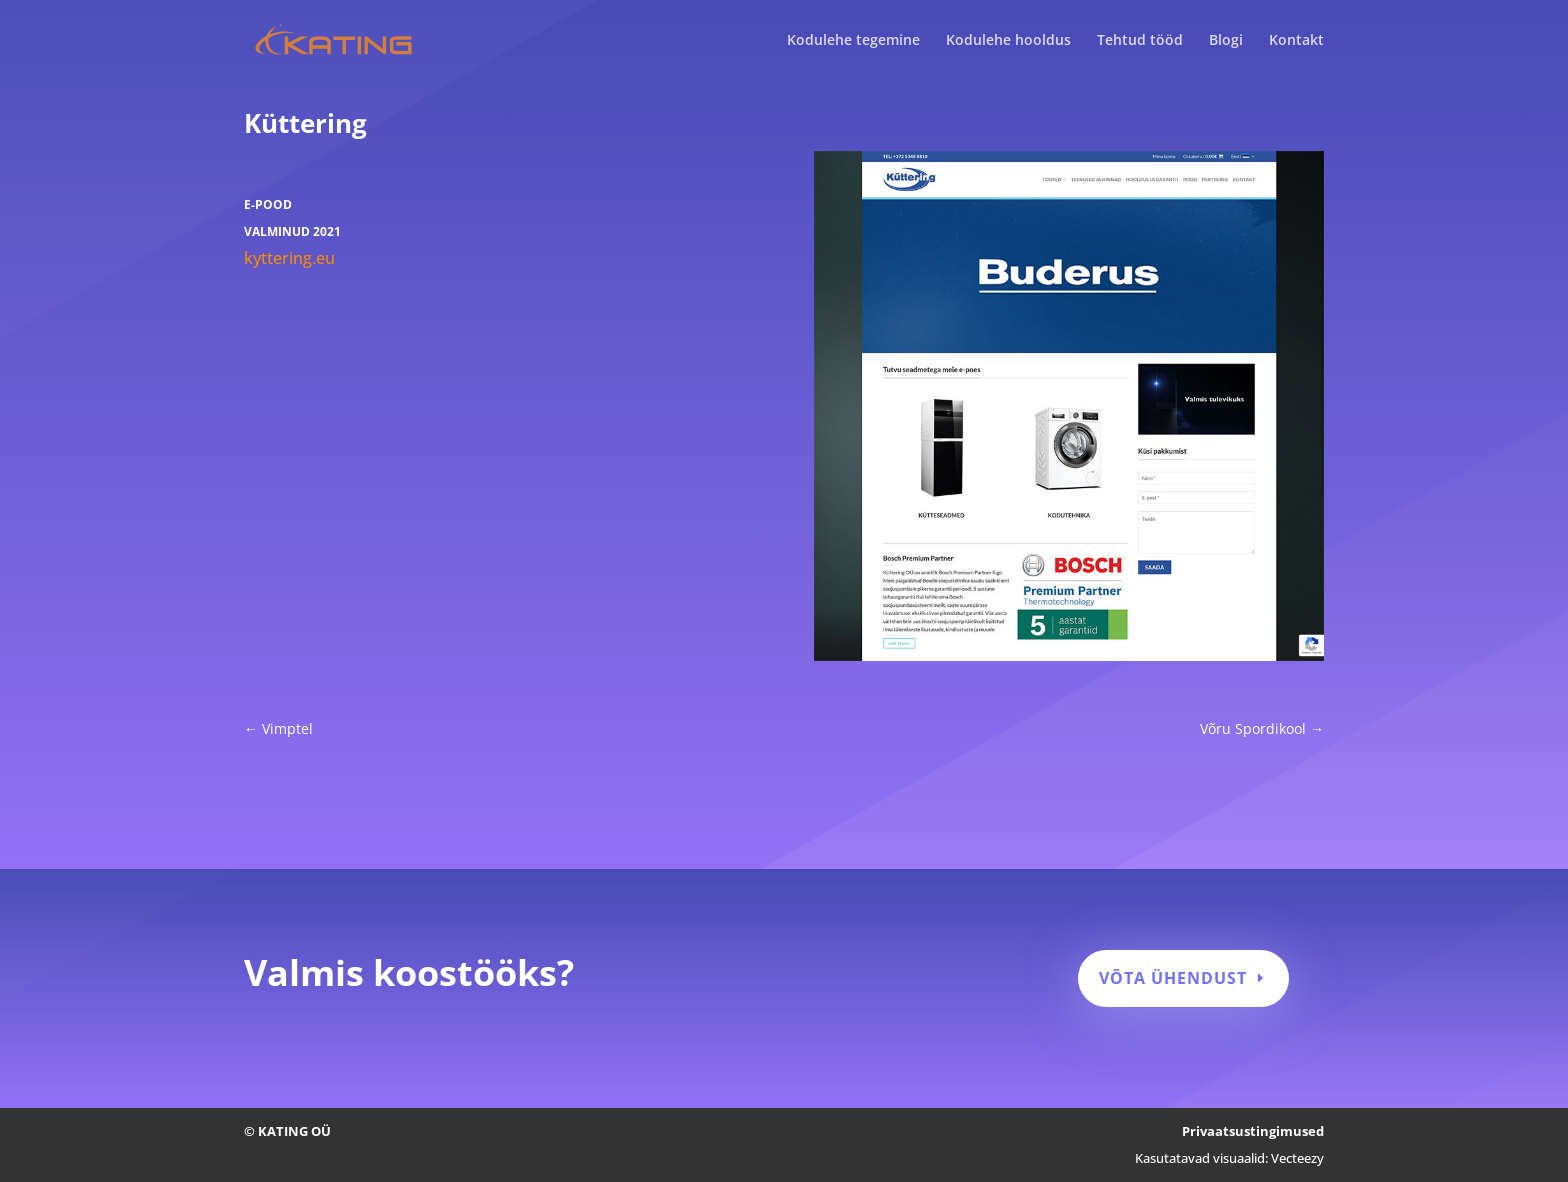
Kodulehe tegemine (853, 41)
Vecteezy (1297, 1158)
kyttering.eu (289, 258)
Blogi (1226, 41)
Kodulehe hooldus (1008, 41)
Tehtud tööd (1140, 41)
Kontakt (1296, 41)
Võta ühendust (1173, 978)
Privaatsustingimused (1253, 1131)
